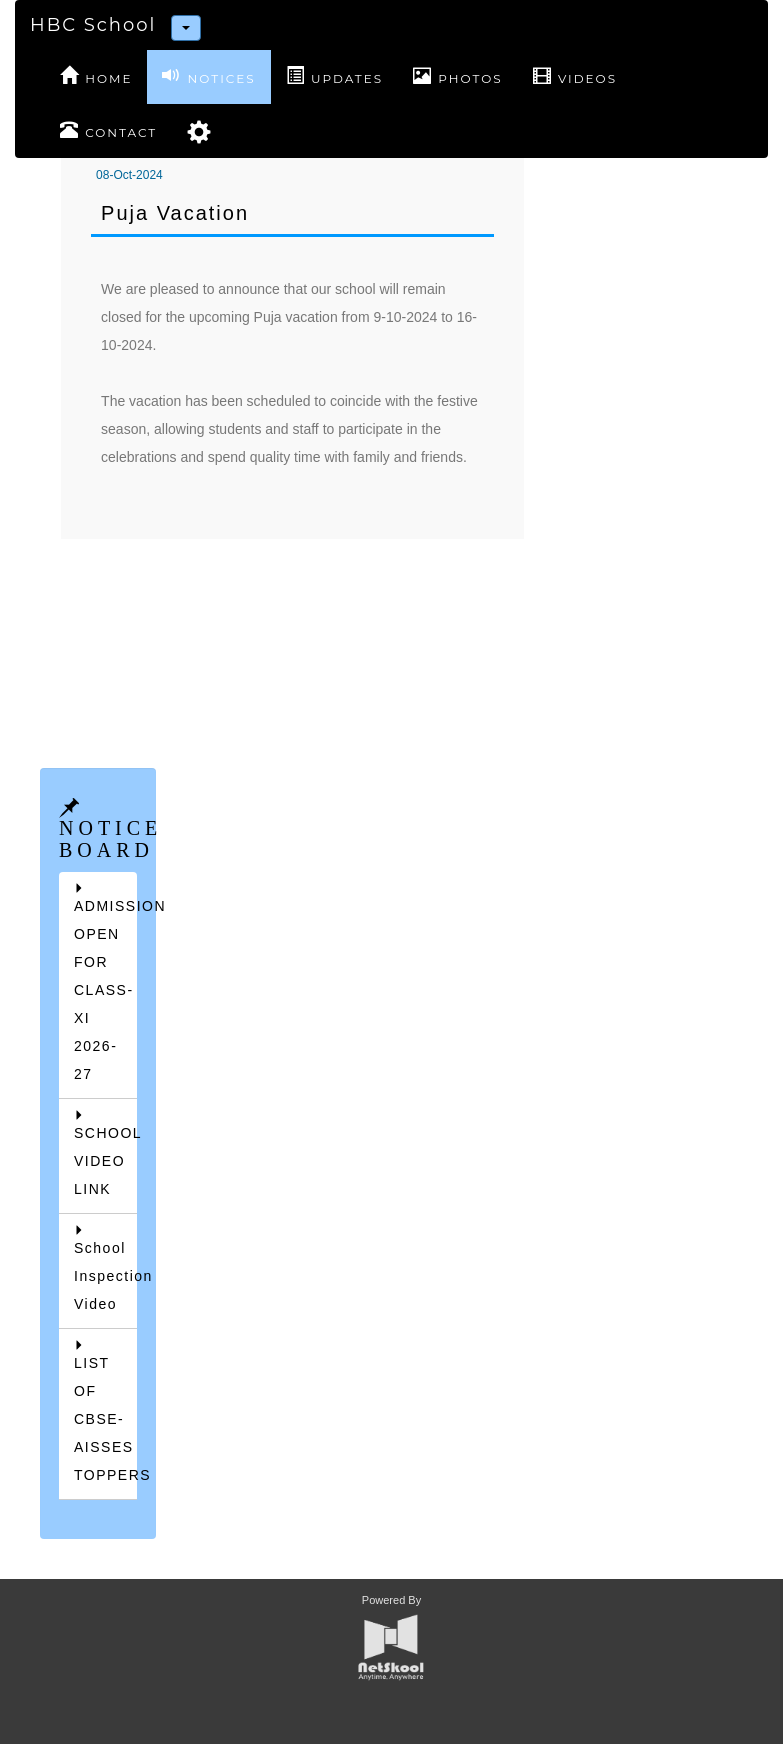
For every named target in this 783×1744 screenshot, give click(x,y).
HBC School (93, 25)
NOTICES (208, 76)
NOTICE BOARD (110, 839)
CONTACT (108, 130)
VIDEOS (575, 76)
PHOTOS (458, 76)
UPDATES (334, 76)
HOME (96, 76)
